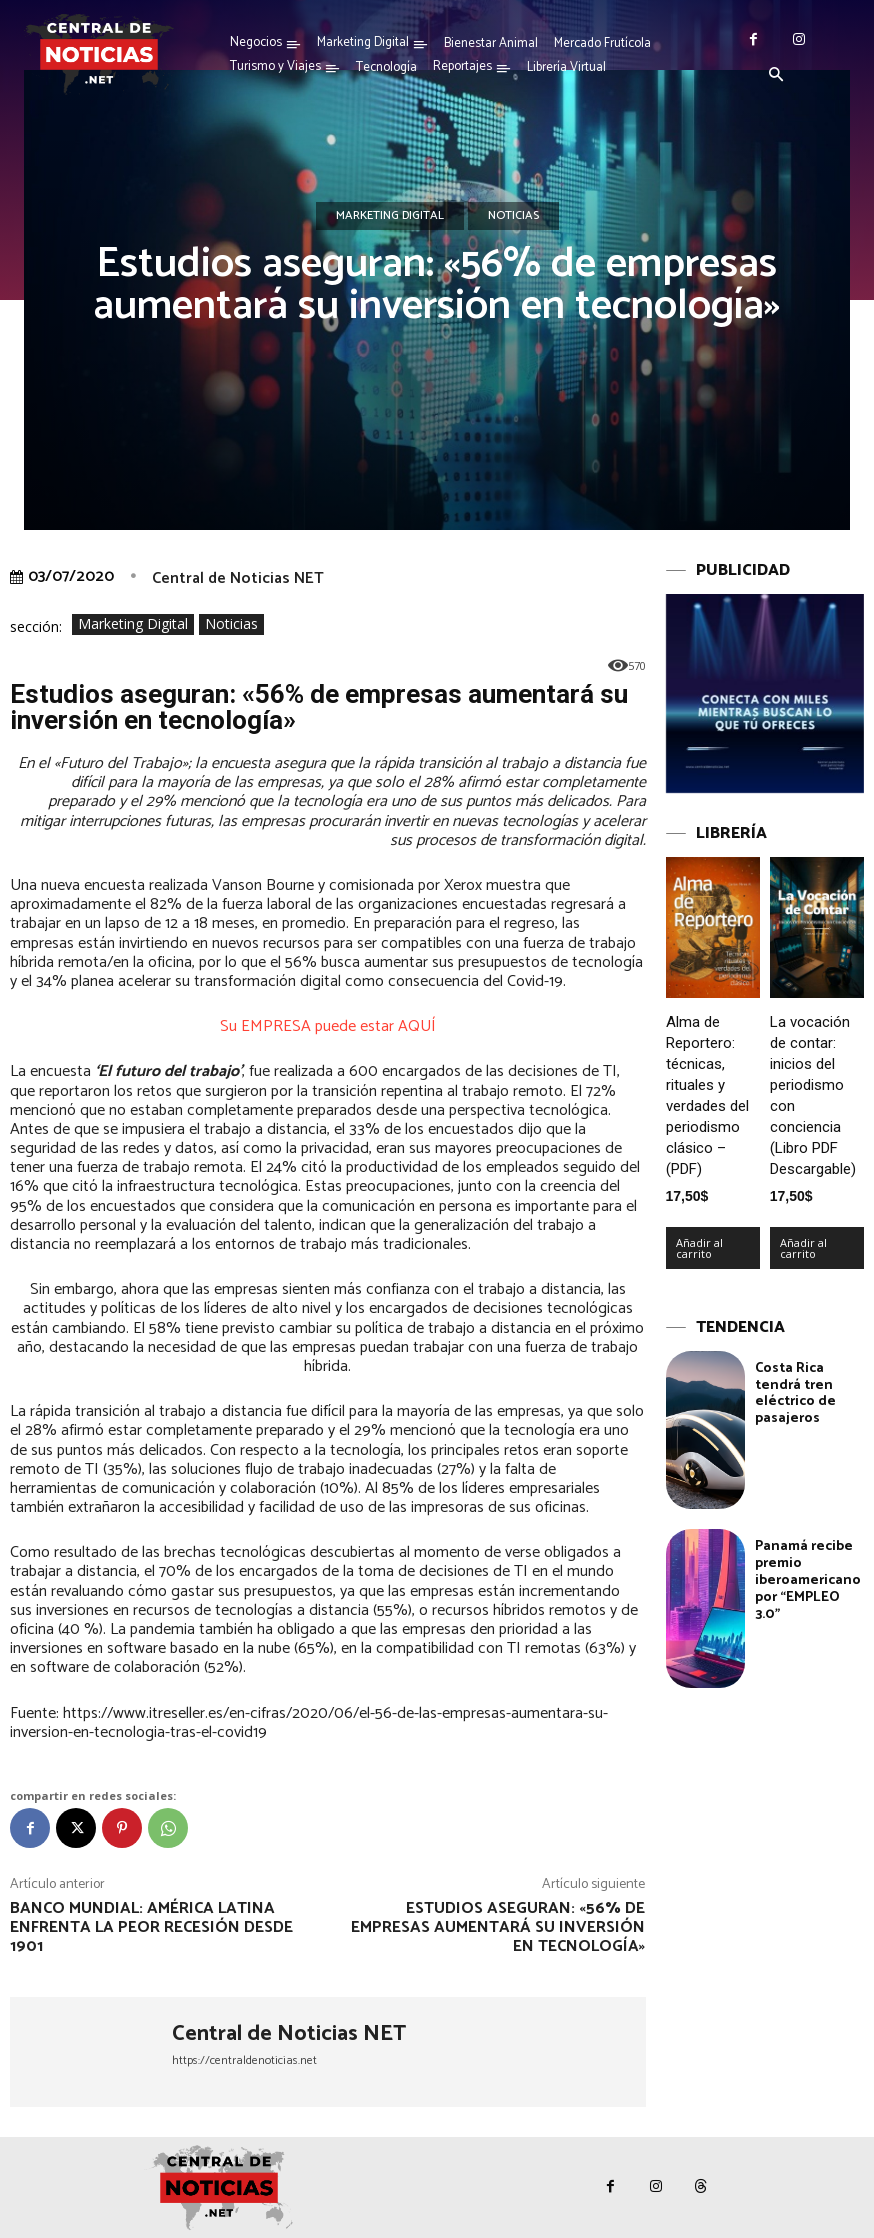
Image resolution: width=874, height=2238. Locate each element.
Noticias (513, 216)
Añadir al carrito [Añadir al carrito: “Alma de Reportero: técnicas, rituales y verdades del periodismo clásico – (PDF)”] (699, 1248)
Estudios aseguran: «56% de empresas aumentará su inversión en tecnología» (498, 1927)
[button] (777, 76)
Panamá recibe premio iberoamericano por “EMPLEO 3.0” (808, 1580)
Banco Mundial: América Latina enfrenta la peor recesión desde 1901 (151, 1927)
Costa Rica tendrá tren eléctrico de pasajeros (795, 1393)
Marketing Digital (390, 216)
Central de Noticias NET (238, 578)
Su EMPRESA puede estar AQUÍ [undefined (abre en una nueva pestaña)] (328, 1026)
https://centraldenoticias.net (244, 2060)
